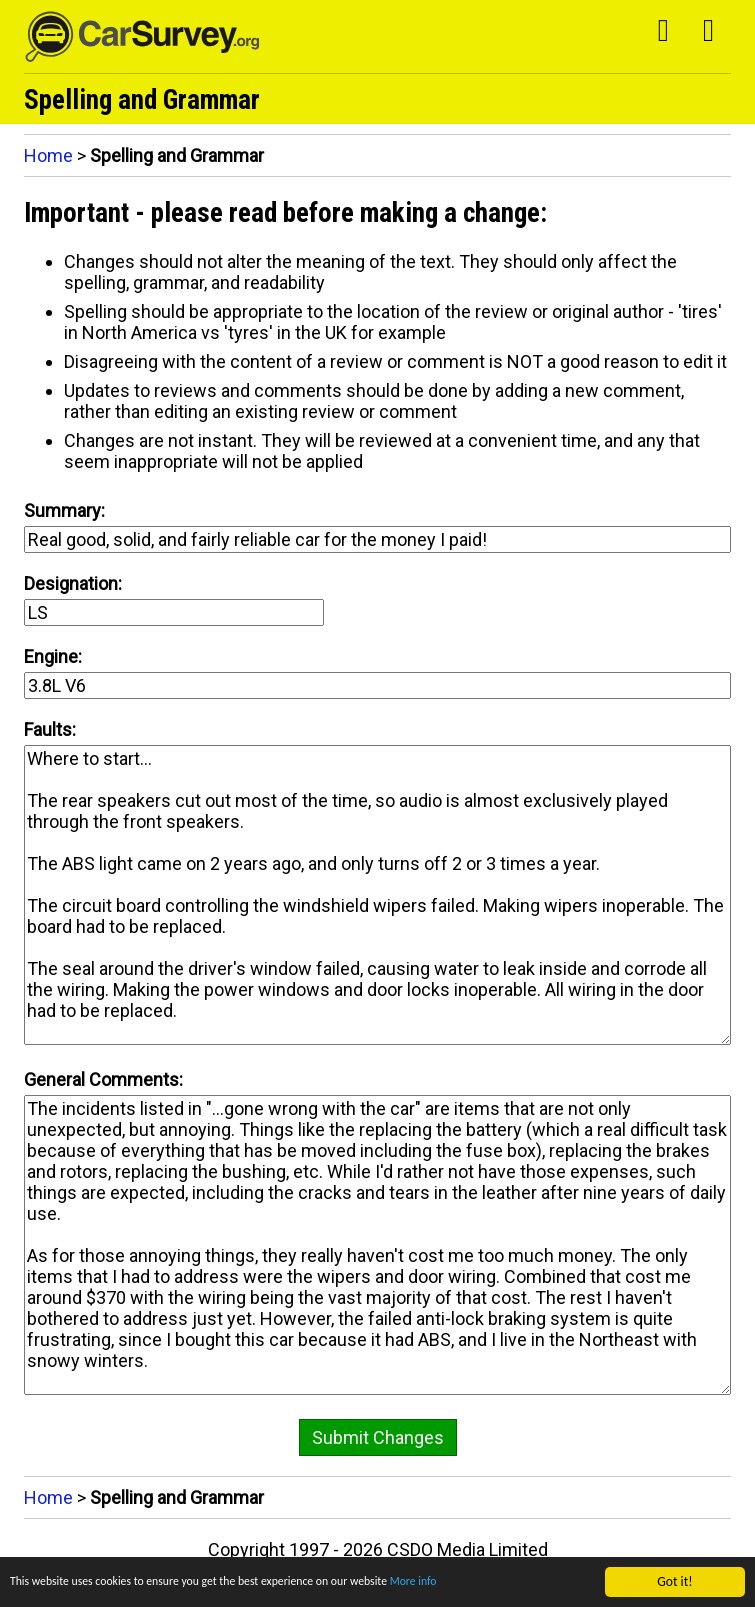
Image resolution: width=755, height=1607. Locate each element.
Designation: (73, 583)
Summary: (64, 510)
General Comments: (103, 1079)
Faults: (50, 729)
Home (48, 155)
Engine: (53, 656)
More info (477, 1584)
